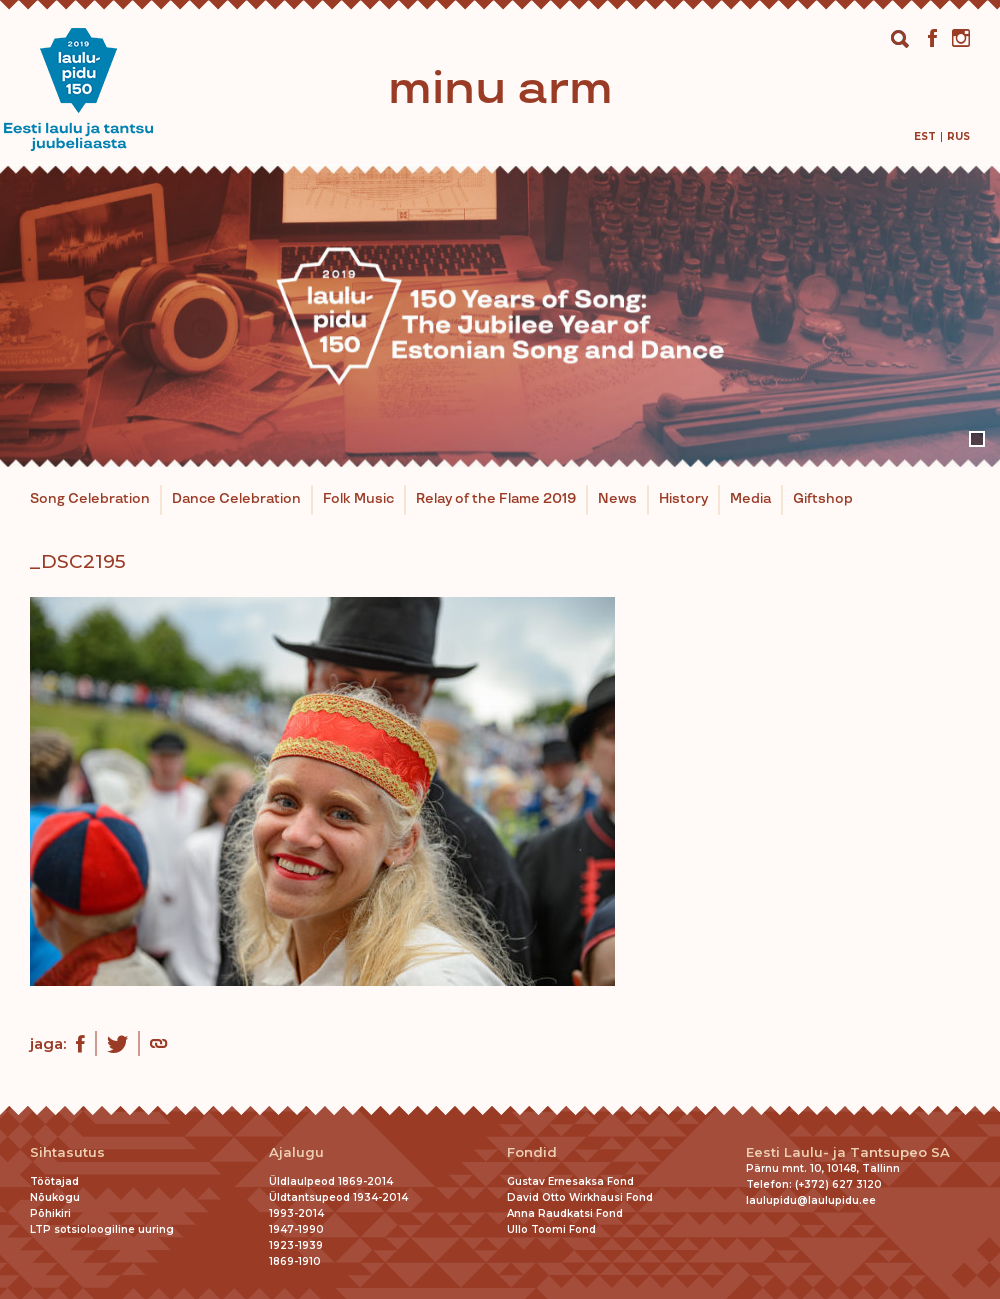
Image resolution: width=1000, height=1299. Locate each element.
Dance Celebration (236, 499)
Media (750, 499)
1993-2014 (296, 1213)
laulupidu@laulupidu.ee (811, 1200)
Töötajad (54, 1181)
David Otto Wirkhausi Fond (580, 1197)
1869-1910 (295, 1261)
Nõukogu (55, 1197)
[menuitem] (925, 136)
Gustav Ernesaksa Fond (570, 1181)
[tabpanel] (500, 316)
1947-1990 (296, 1229)
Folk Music (358, 499)
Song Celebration (90, 499)
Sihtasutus (67, 1152)
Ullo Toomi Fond (551, 1229)
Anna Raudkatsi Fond (565, 1213)
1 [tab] (977, 439)
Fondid (532, 1152)
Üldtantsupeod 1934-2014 (338, 1197)
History (683, 499)
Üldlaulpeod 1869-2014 (331, 1181)
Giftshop (823, 499)
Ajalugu (296, 1152)
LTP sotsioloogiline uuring (102, 1229)
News (617, 499)
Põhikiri (50, 1213)
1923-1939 (296, 1245)
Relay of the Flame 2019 (496, 499)
